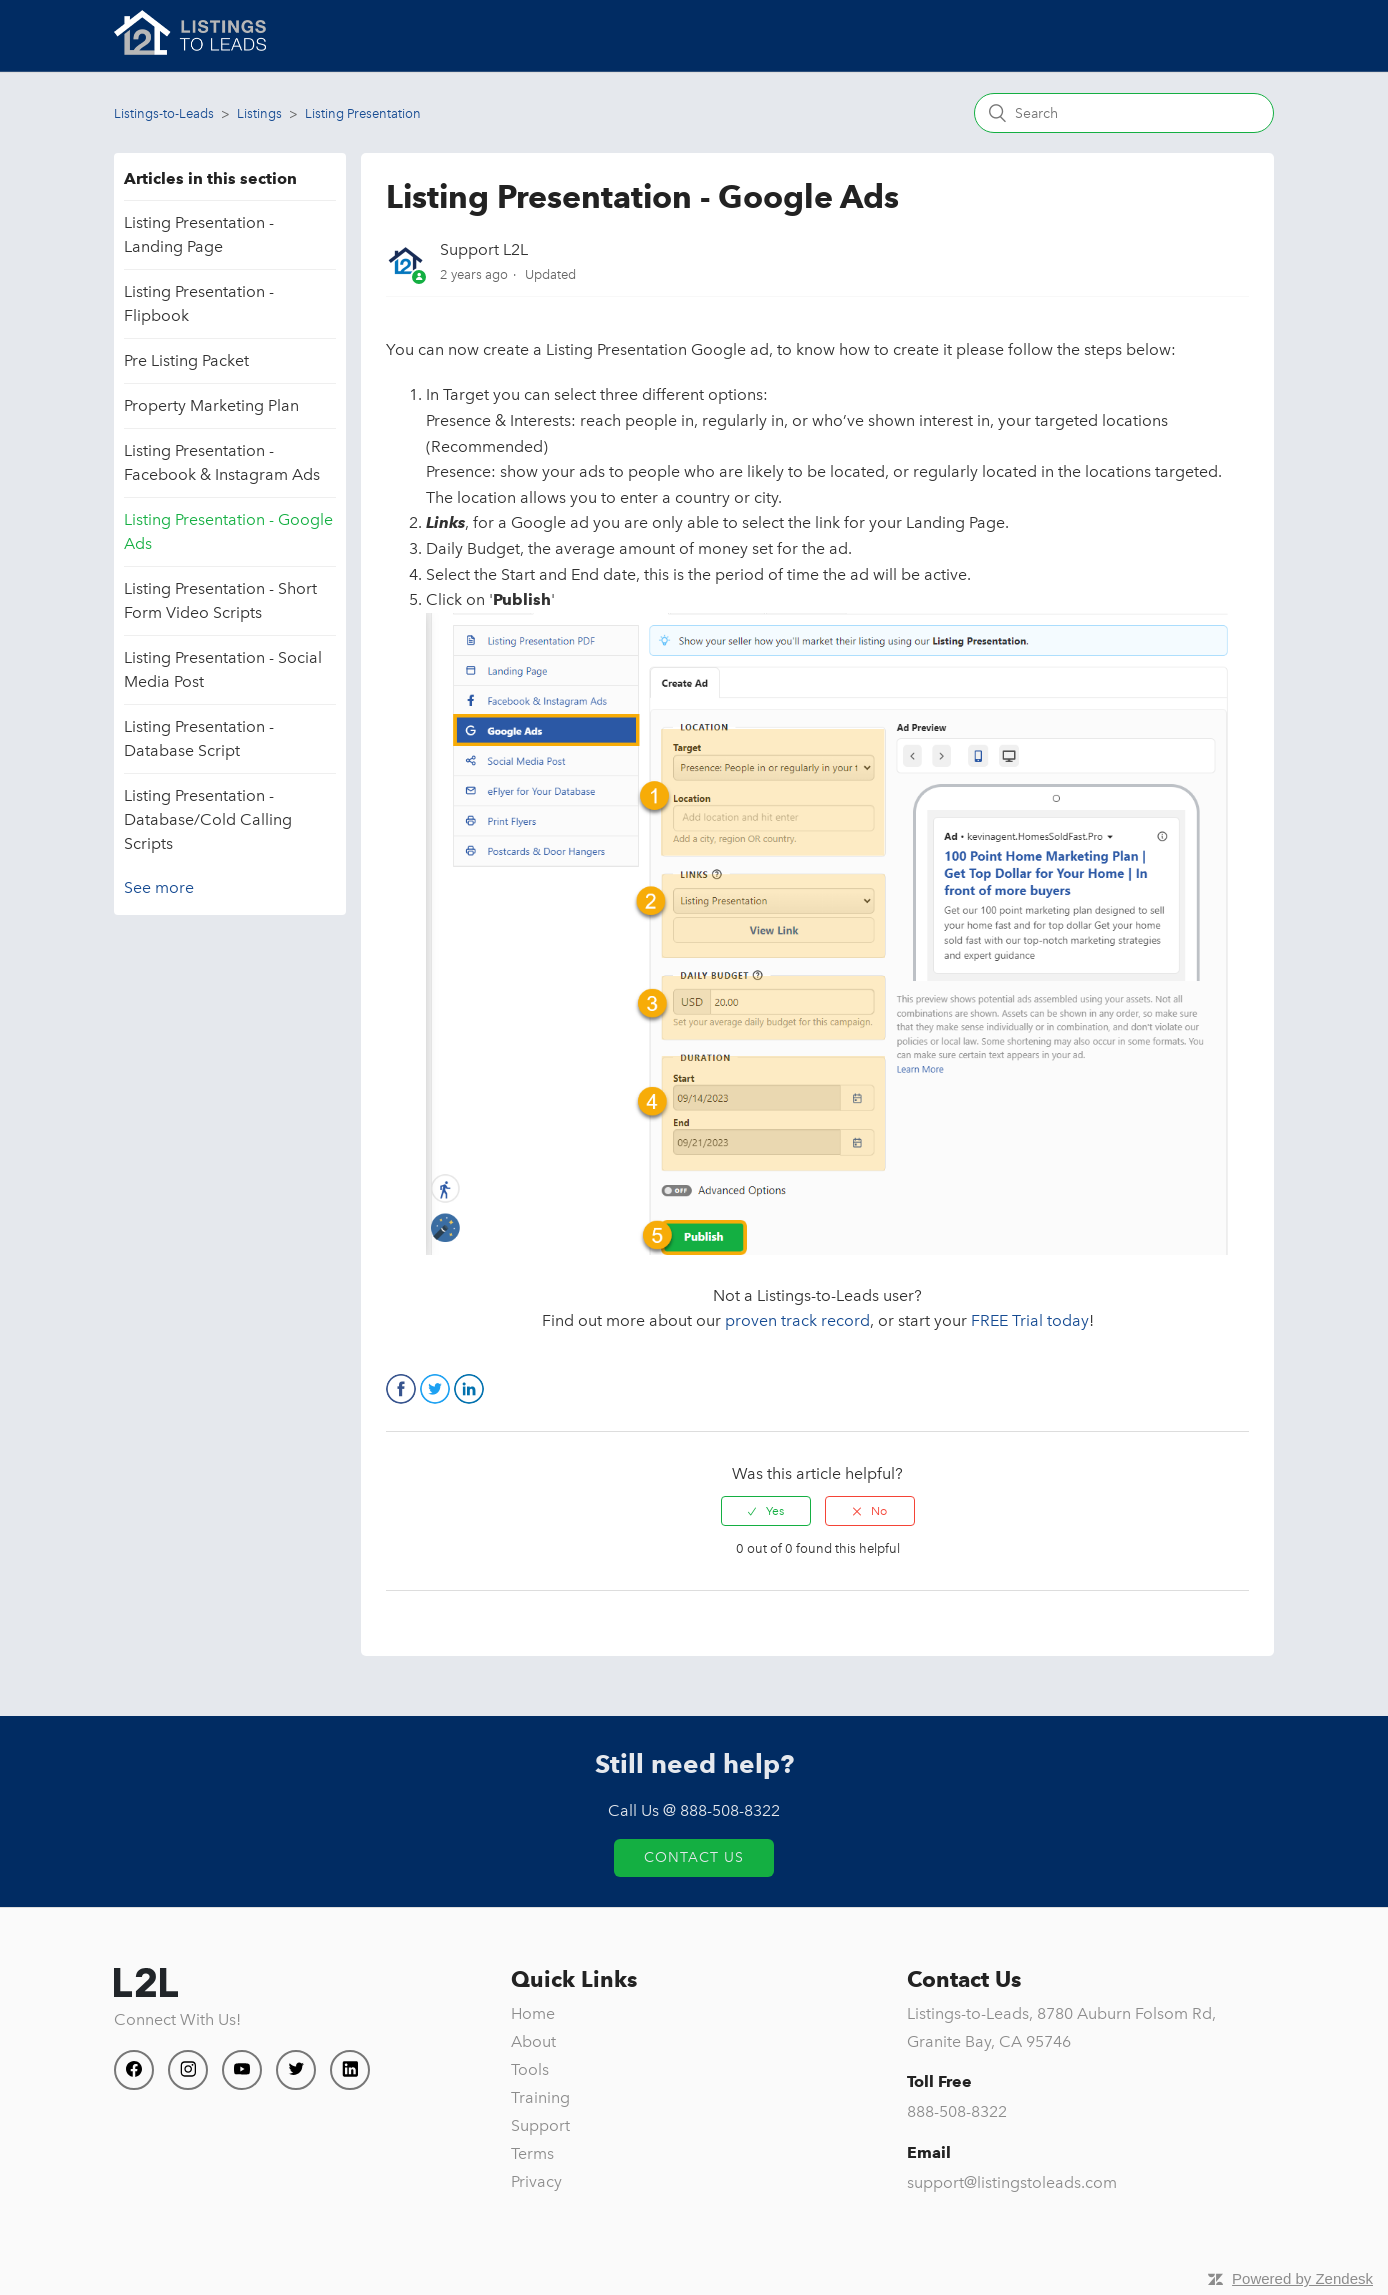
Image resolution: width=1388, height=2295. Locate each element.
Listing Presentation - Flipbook (199, 303)
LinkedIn (469, 1389)
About (533, 2041)
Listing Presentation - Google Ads (228, 531)
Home (533, 2013)
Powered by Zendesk (1302, 2278)
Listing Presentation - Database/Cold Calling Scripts (208, 819)
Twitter (435, 1389)
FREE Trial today (1030, 1320)
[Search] (1124, 113)
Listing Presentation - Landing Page (199, 234)
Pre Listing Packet (186, 360)
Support (540, 2125)
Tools (530, 2069)
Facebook (401, 1389)
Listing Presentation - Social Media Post (223, 669)
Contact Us (694, 1857)
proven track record (797, 1320)
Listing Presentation (363, 113)
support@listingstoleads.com (1012, 2182)
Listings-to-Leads (164, 113)
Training (540, 2097)
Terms (532, 2153)
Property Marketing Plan (211, 405)
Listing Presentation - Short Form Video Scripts (220, 600)
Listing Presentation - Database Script (199, 738)
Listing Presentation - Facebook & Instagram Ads (222, 462)
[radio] (766, 1511)
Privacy (536, 2181)
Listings (259, 113)
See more (159, 887)
